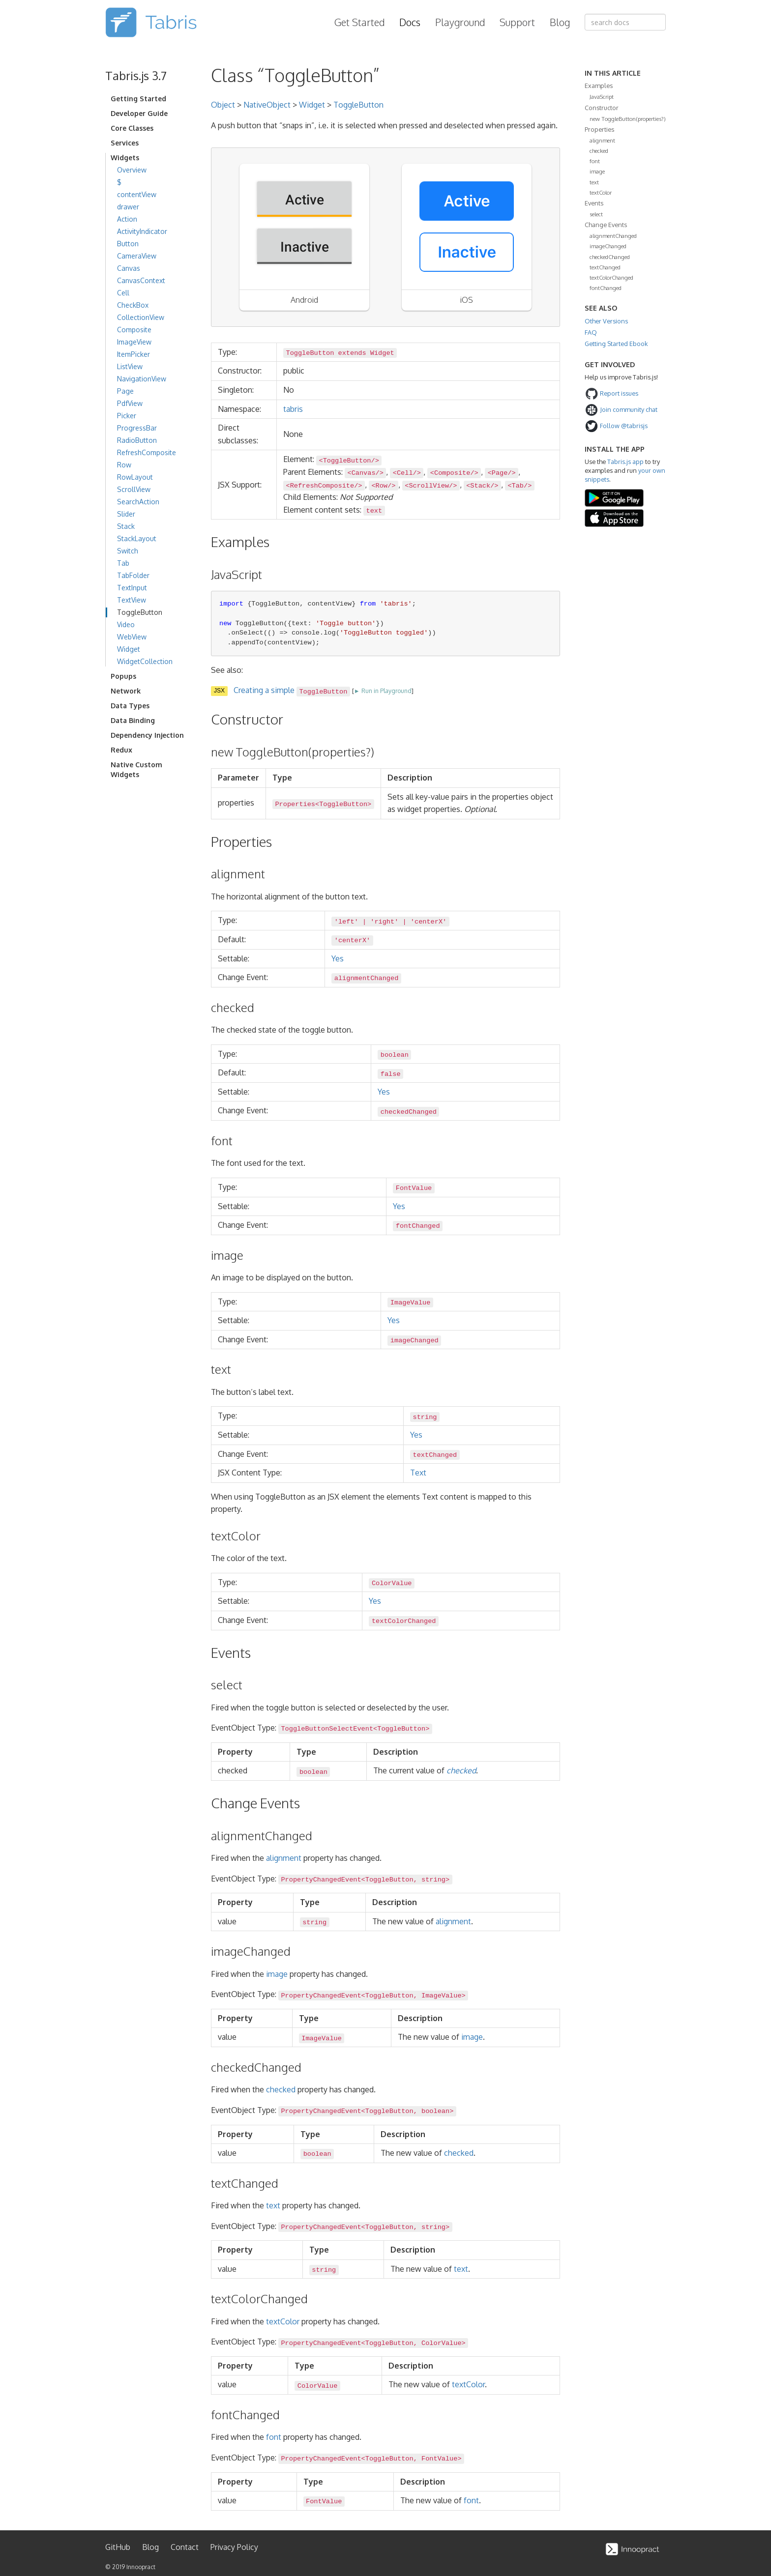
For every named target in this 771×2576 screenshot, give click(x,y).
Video (126, 624)
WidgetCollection (145, 661)
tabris (293, 409)
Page (125, 391)
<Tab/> (519, 486)
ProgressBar (137, 428)
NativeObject (267, 105)
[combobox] (625, 22)
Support (517, 22)
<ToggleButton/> (349, 460)
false (391, 1073)
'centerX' (428, 921)
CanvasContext (141, 280)
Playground (460, 22)
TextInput (132, 587)
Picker (126, 415)
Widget (128, 649)
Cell (123, 293)
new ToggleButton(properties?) (628, 118)
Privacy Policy (234, 2547)
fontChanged (606, 287)
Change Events (606, 225)
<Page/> (502, 473)
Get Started (359, 22)
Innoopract (140, 2567)
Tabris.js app (625, 461)
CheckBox (132, 305)
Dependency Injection (147, 735)
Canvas (128, 268)
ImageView (134, 342)
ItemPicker (133, 354)
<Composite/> (454, 473)
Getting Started (138, 98)
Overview (132, 170)
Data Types (130, 705)
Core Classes (132, 128)
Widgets (125, 157)
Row (124, 465)
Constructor (602, 108)
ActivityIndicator (142, 231)
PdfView (130, 403)
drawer (128, 207)
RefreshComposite (146, 452)
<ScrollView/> (431, 486)
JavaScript (602, 96)
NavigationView (141, 379)
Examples (599, 85)
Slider (126, 514)
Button (128, 243)
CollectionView (140, 317)
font (273, 2437)
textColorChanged (611, 277)
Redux (121, 750)
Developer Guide (139, 113)
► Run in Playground (383, 691)
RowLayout (135, 477)
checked (461, 1770)
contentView (136, 194)
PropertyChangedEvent (321, 1879)
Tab (123, 563)
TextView (131, 600)
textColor (282, 2321)
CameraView (136, 256)
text (273, 2205)
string (425, 1416)
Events (594, 203)
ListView (130, 366)
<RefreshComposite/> (324, 486)
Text (418, 1472)
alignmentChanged (613, 235)
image (277, 1974)
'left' (346, 921)
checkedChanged (610, 256)
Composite (134, 329)
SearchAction (138, 501)
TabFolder (133, 575)
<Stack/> (482, 486)
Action (127, 219)
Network (126, 691)
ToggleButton (139, 612)
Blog (560, 22)
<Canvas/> (365, 473)
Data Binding (133, 720)
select (596, 214)
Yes (337, 958)
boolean (395, 1055)
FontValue (414, 1188)
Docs (409, 22)
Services (125, 143)
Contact (185, 2547)
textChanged (605, 267)
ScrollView (133, 489)
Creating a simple (292, 690)
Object (223, 105)
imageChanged (608, 246)
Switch (127, 551)
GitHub (117, 2547)
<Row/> (383, 486)
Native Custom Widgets (136, 769)
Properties (295, 804)
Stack (126, 526)
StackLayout (136, 538)
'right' (384, 921)
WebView (132, 637)
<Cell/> (407, 473)
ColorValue (392, 1583)
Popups (123, 676)
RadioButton (137, 440)
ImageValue (410, 1302)
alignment (283, 1858)
